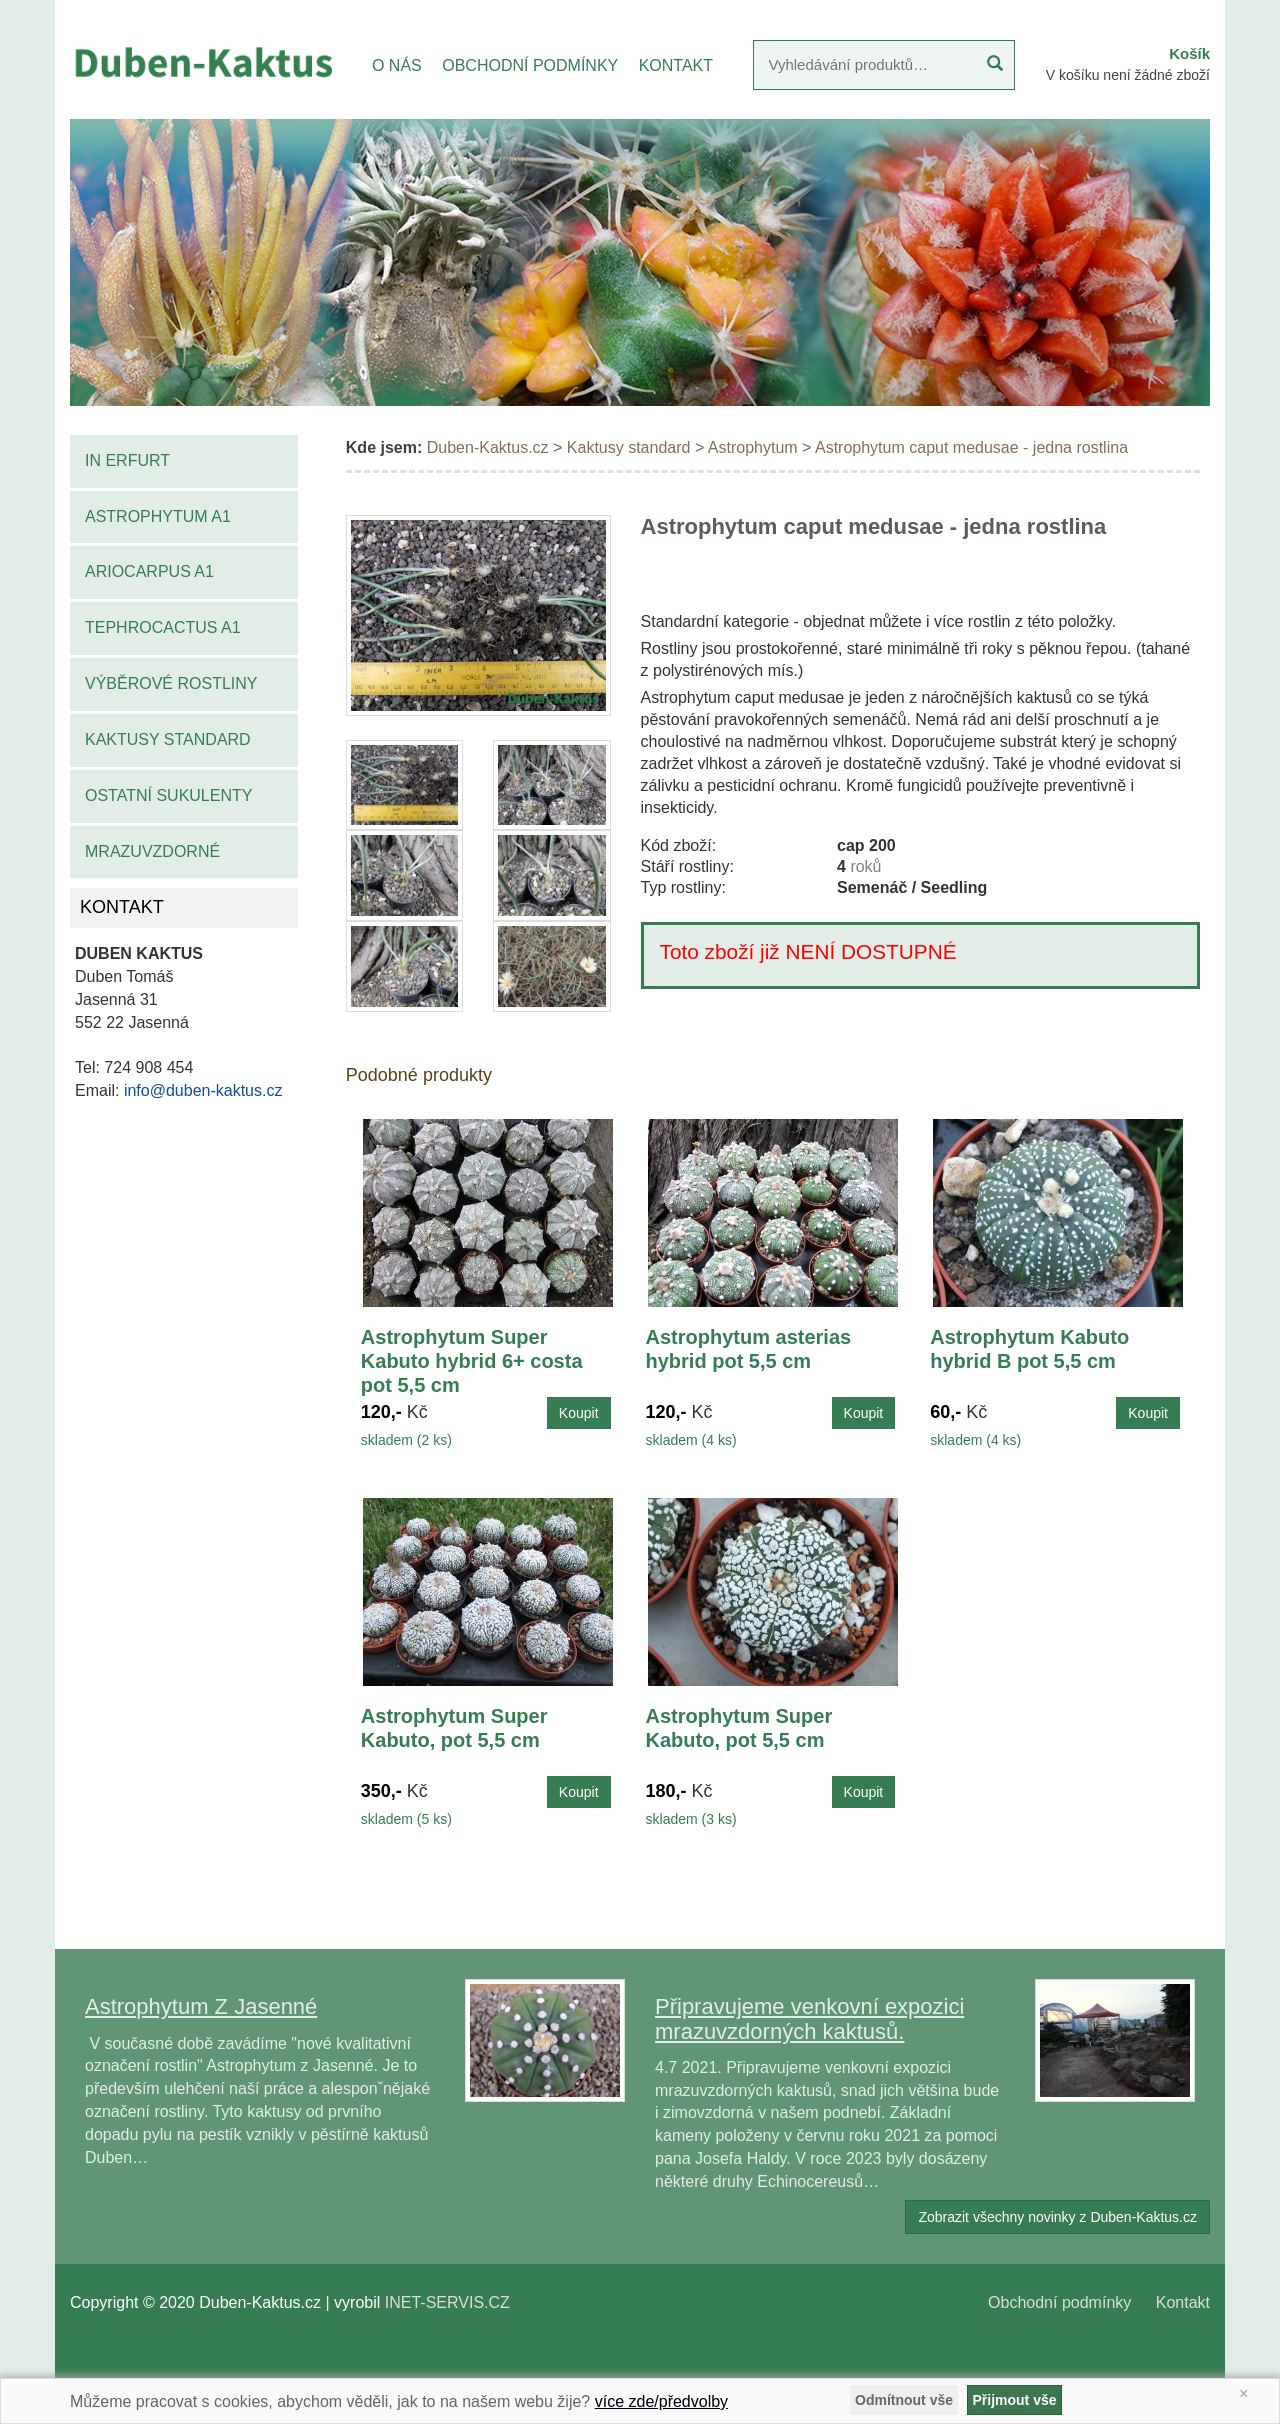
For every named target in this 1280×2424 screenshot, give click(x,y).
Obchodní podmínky (1059, 2302)
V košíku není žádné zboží (1128, 75)
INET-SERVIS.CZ (447, 2302)
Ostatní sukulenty (168, 795)
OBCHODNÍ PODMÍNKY (530, 65)
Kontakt (1183, 2302)
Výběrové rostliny (171, 683)
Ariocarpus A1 (149, 571)
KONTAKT (676, 65)
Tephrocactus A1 (163, 627)
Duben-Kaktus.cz (488, 447)
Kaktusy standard (168, 739)
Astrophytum (753, 447)
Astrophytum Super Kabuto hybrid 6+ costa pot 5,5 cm (472, 1361)
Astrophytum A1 (158, 516)
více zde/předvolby (661, 2401)
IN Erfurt (127, 460)
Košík (1189, 53)
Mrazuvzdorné (152, 851)
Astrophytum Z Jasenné (201, 2006)
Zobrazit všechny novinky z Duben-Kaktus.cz (1057, 2217)
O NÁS (397, 65)
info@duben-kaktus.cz (203, 1090)
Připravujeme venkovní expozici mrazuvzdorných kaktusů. (809, 2018)
